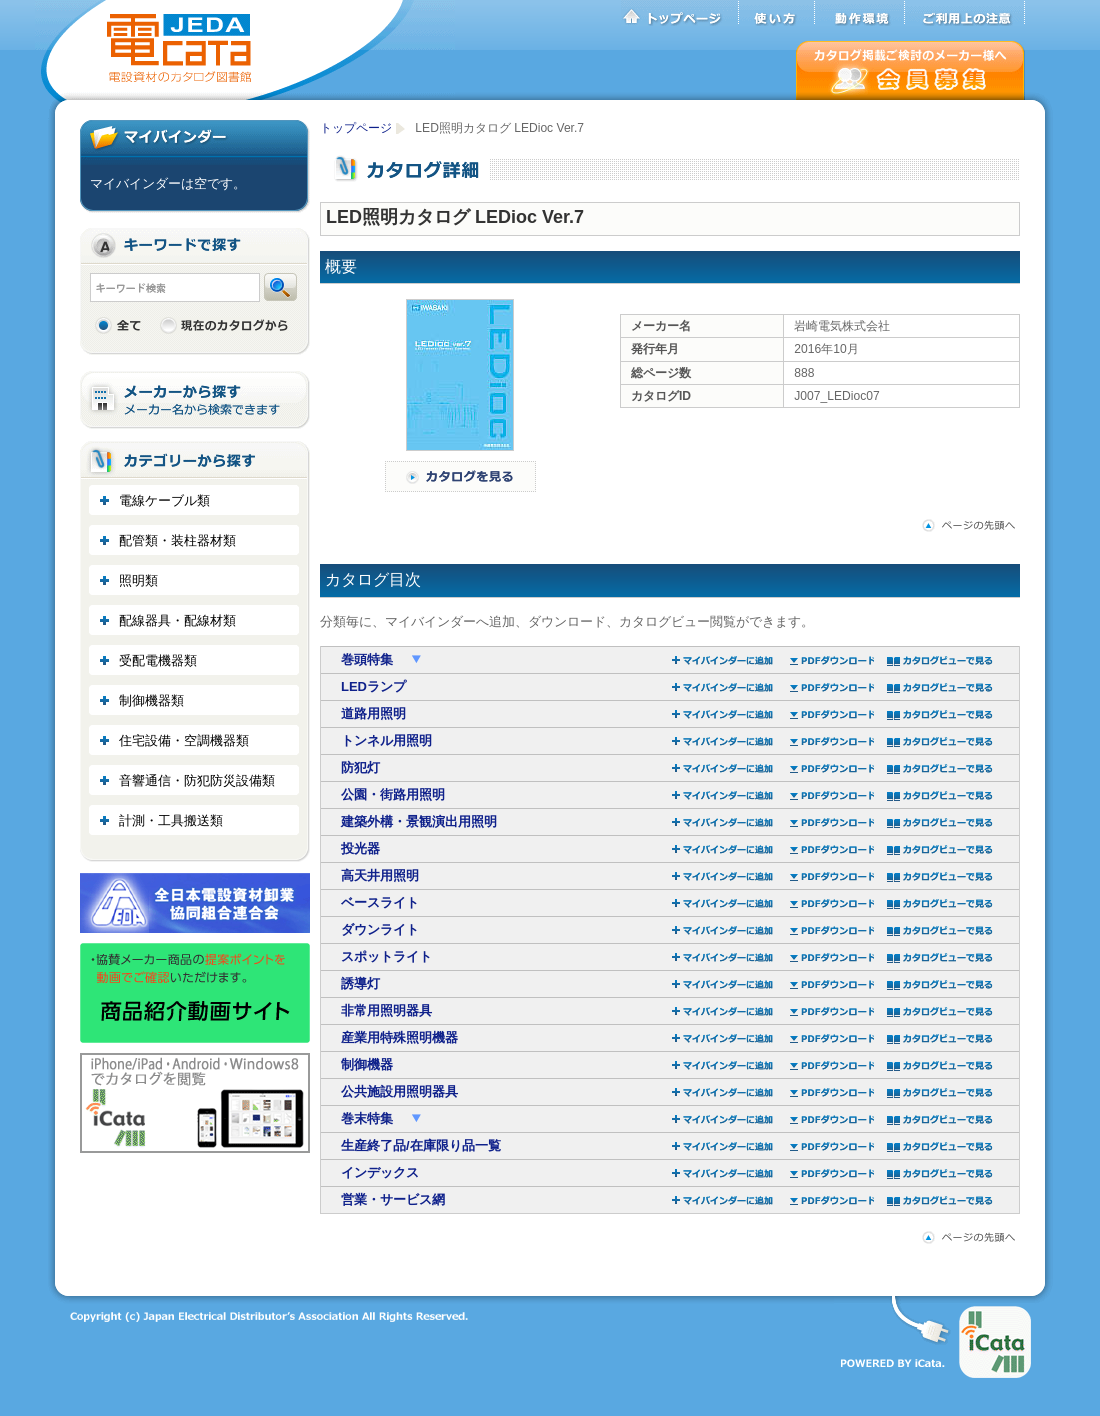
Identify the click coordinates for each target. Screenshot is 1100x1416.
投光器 (360, 848)
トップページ (680, 13)
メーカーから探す (195, 400)
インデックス (380, 1172)
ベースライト (380, 902)
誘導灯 (360, 983)
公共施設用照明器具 (399, 1091)
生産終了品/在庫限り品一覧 (421, 1145)
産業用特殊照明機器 (399, 1037)
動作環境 (860, 13)
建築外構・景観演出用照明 (419, 821)
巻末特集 (369, 1118)
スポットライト (386, 956)
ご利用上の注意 (965, 13)
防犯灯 (360, 767)
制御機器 (367, 1064)
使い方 (777, 13)
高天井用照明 (380, 875)
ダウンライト (380, 929)
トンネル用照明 (386, 740)
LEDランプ (373, 686)
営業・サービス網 (393, 1199)
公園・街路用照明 (393, 794)
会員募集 (910, 70)
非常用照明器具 (386, 1010)
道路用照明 (373, 713)
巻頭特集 (369, 659)
